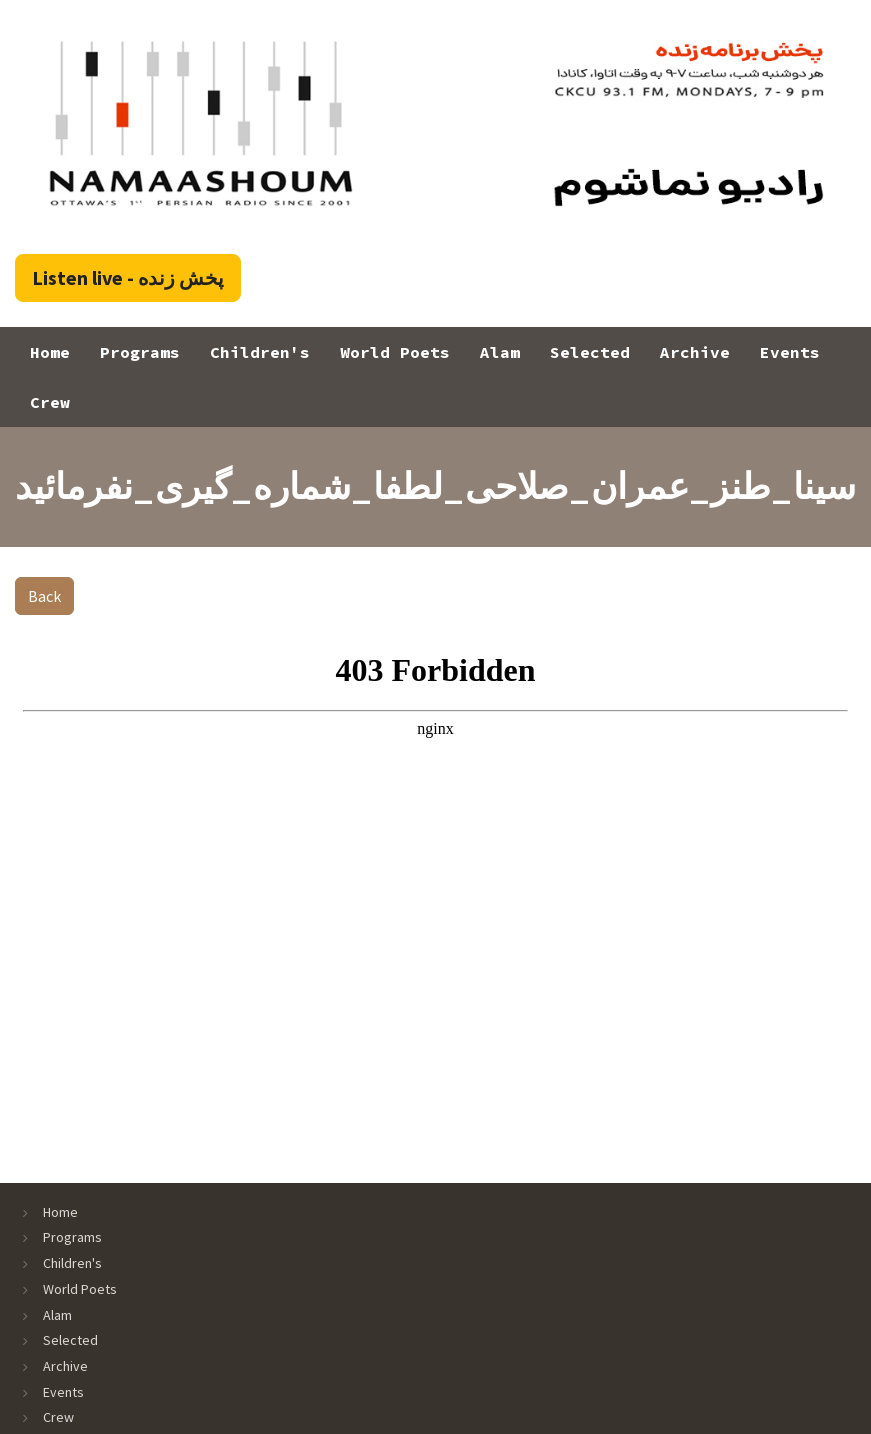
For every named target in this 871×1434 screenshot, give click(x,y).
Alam (500, 352)
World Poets (395, 352)
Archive (695, 352)
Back (44, 596)
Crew (50, 402)
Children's (260, 352)
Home (50, 352)
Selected (590, 352)
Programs (140, 352)
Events (790, 352)
